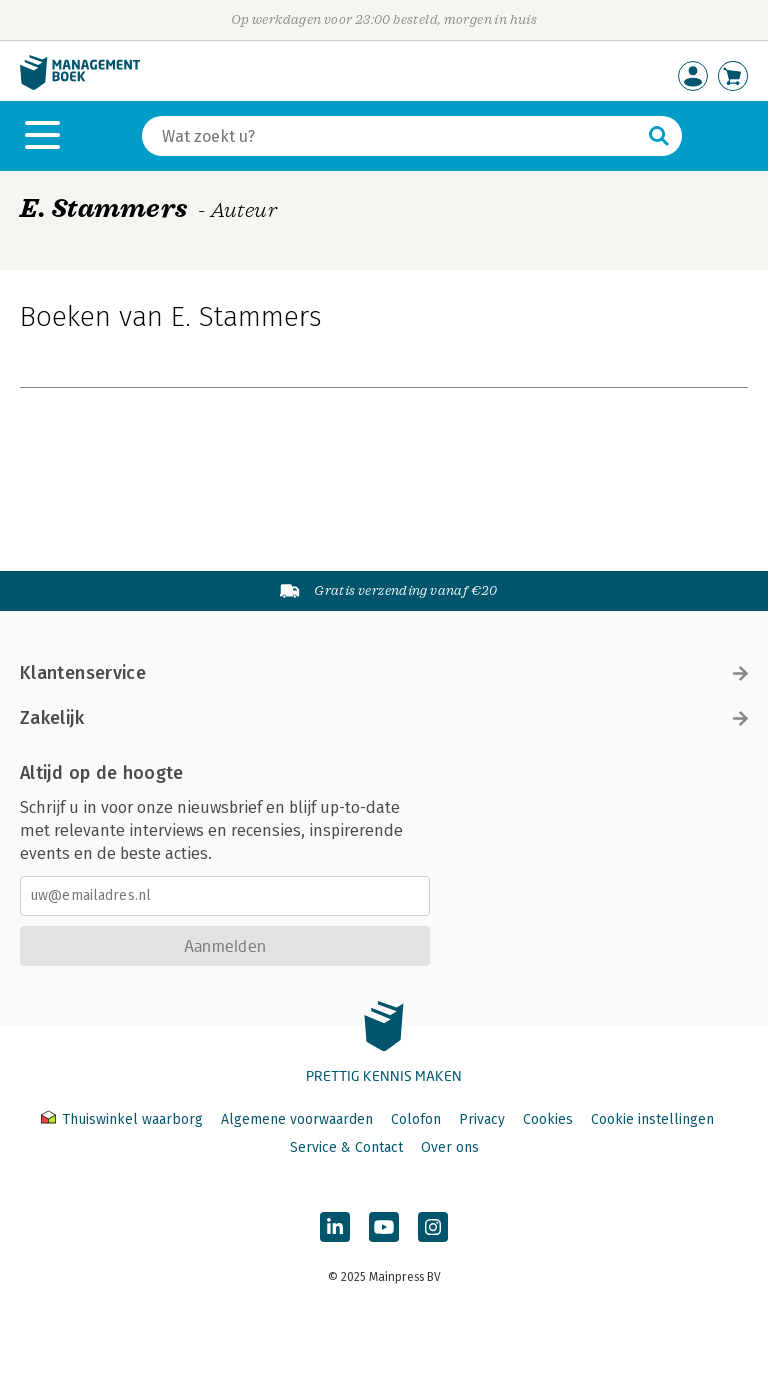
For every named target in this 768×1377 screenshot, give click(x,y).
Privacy (482, 1119)
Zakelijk (384, 718)
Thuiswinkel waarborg (124, 1119)
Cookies (548, 1119)
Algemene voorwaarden (297, 1119)
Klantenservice (384, 673)
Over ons (450, 1147)
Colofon (416, 1119)
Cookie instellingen (652, 1119)
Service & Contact (346, 1147)
